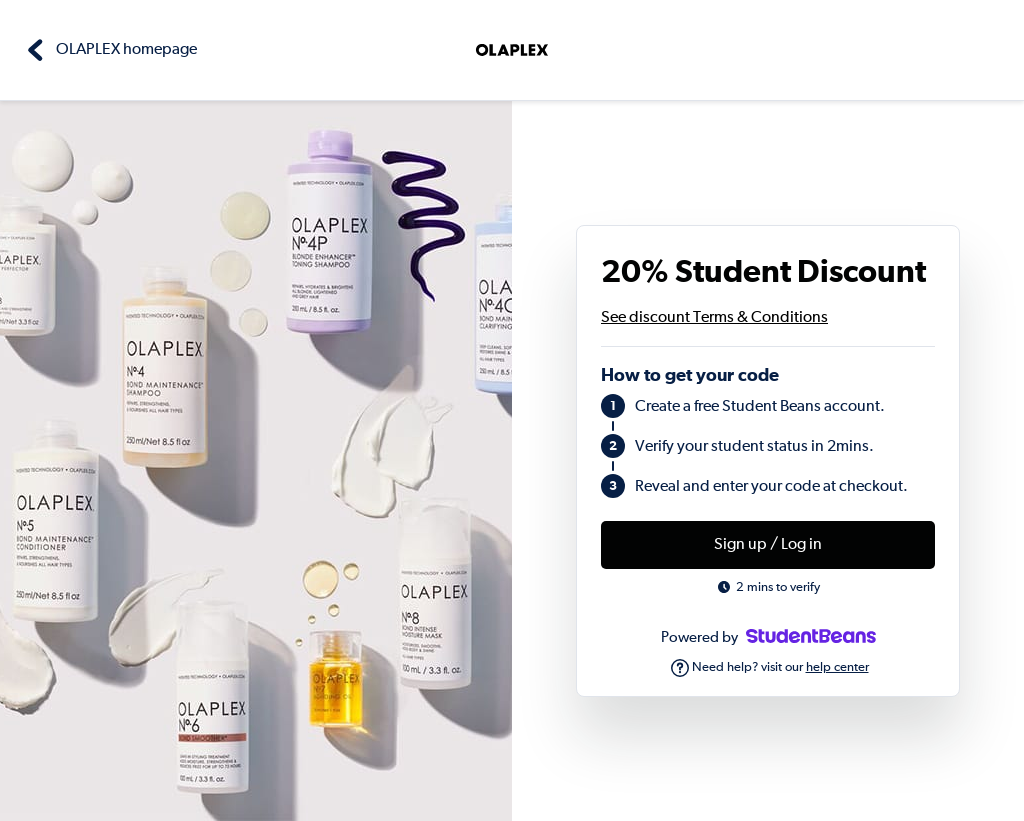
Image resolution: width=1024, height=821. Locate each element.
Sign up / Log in (768, 545)
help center (837, 667)
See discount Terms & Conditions (714, 318)
